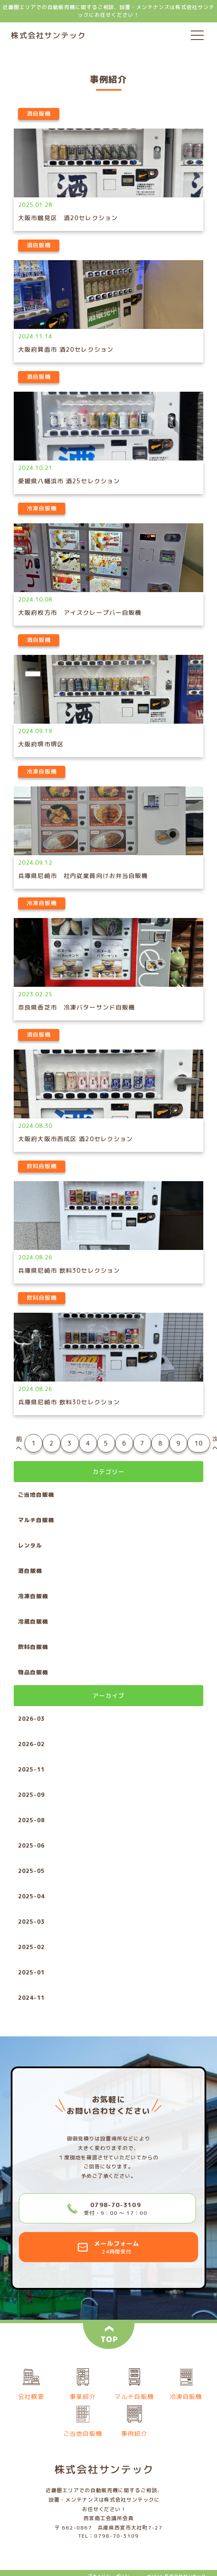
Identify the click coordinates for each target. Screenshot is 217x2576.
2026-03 (31, 1718)
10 (198, 1443)
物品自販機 (33, 1672)
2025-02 (31, 1947)
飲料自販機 (33, 1647)
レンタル (30, 1545)
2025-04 (31, 1896)
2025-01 (31, 1972)
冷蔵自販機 (33, 1621)
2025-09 (31, 1795)
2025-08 (31, 1820)
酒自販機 (30, 1571)
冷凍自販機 (33, 1596)
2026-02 (31, 1744)
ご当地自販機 (36, 1494)
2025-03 (31, 1921)
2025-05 (31, 1871)
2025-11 (31, 1769)
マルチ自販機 (36, 1520)
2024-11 (31, 1998)
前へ (19, 1443)
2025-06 (31, 1845)
